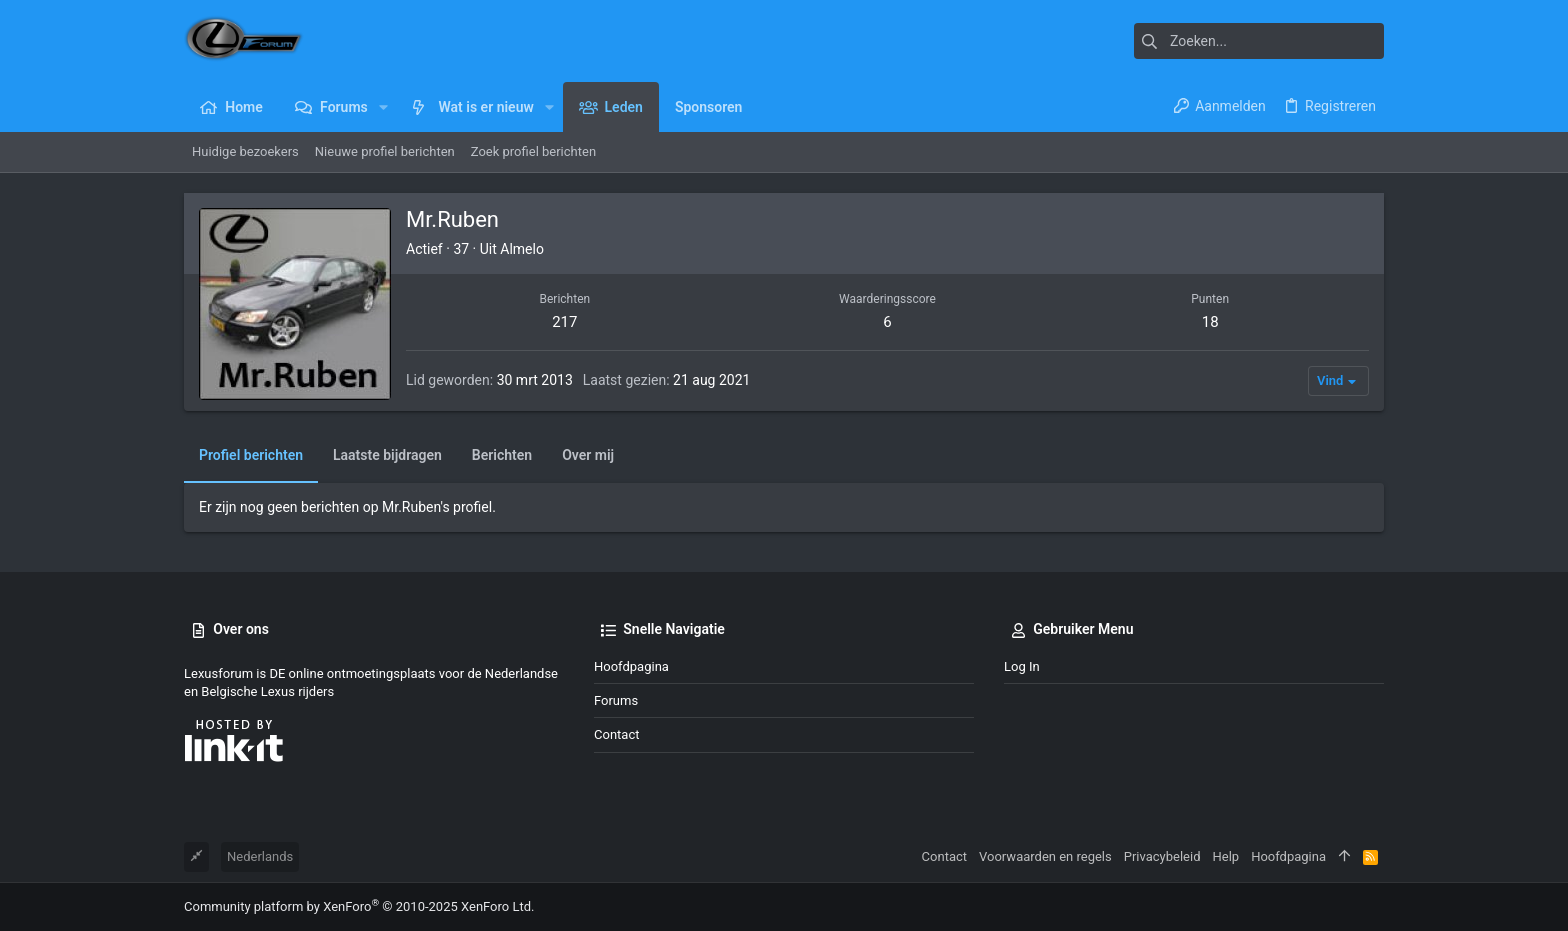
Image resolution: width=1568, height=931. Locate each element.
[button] (383, 107)
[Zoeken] (1259, 41)
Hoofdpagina (631, 666)
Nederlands (260, 856)
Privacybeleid (1162, 856)
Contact (616, 734)
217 (564, 322)
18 (1210, 322)
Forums (616, 700)
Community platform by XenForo (359, 906)
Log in (1022, 666)
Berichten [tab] (502, 455)
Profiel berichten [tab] (251, 455)
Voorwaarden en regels (1045, 856)
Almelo (522, 249)
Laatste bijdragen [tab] (387, 455)
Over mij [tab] (588, 455)
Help (1226, 856)
